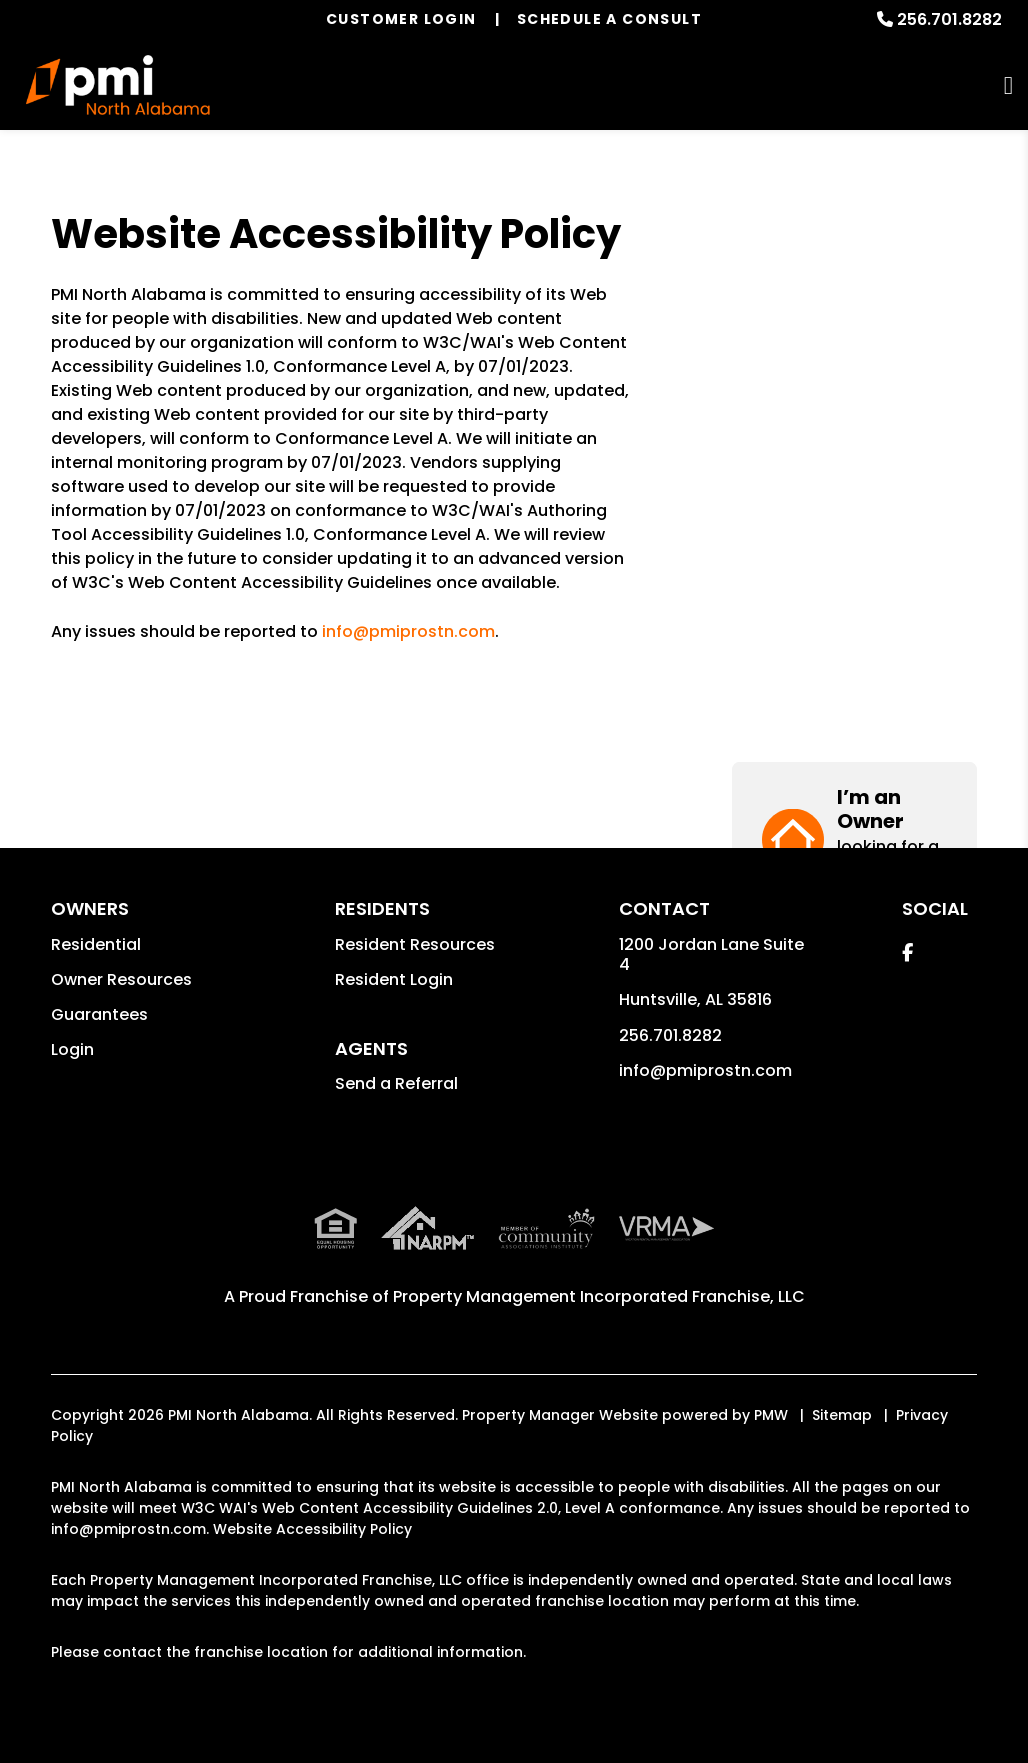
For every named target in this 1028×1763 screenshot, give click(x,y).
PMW (771, 1415)
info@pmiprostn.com (408, 631)
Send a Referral (396, 1083)
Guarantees (99, 1014)
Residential (96, 944)
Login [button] (72, 1049)
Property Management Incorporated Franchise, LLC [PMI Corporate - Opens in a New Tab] (599, 1296)
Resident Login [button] (394, 979)
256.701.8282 (949, 19)
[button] (854, 287)
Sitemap (842, 1415)
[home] (118, 85)
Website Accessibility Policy (312, 1529)
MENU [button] (1008, 85)
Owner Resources (121, 979)
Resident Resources (415, 944)
